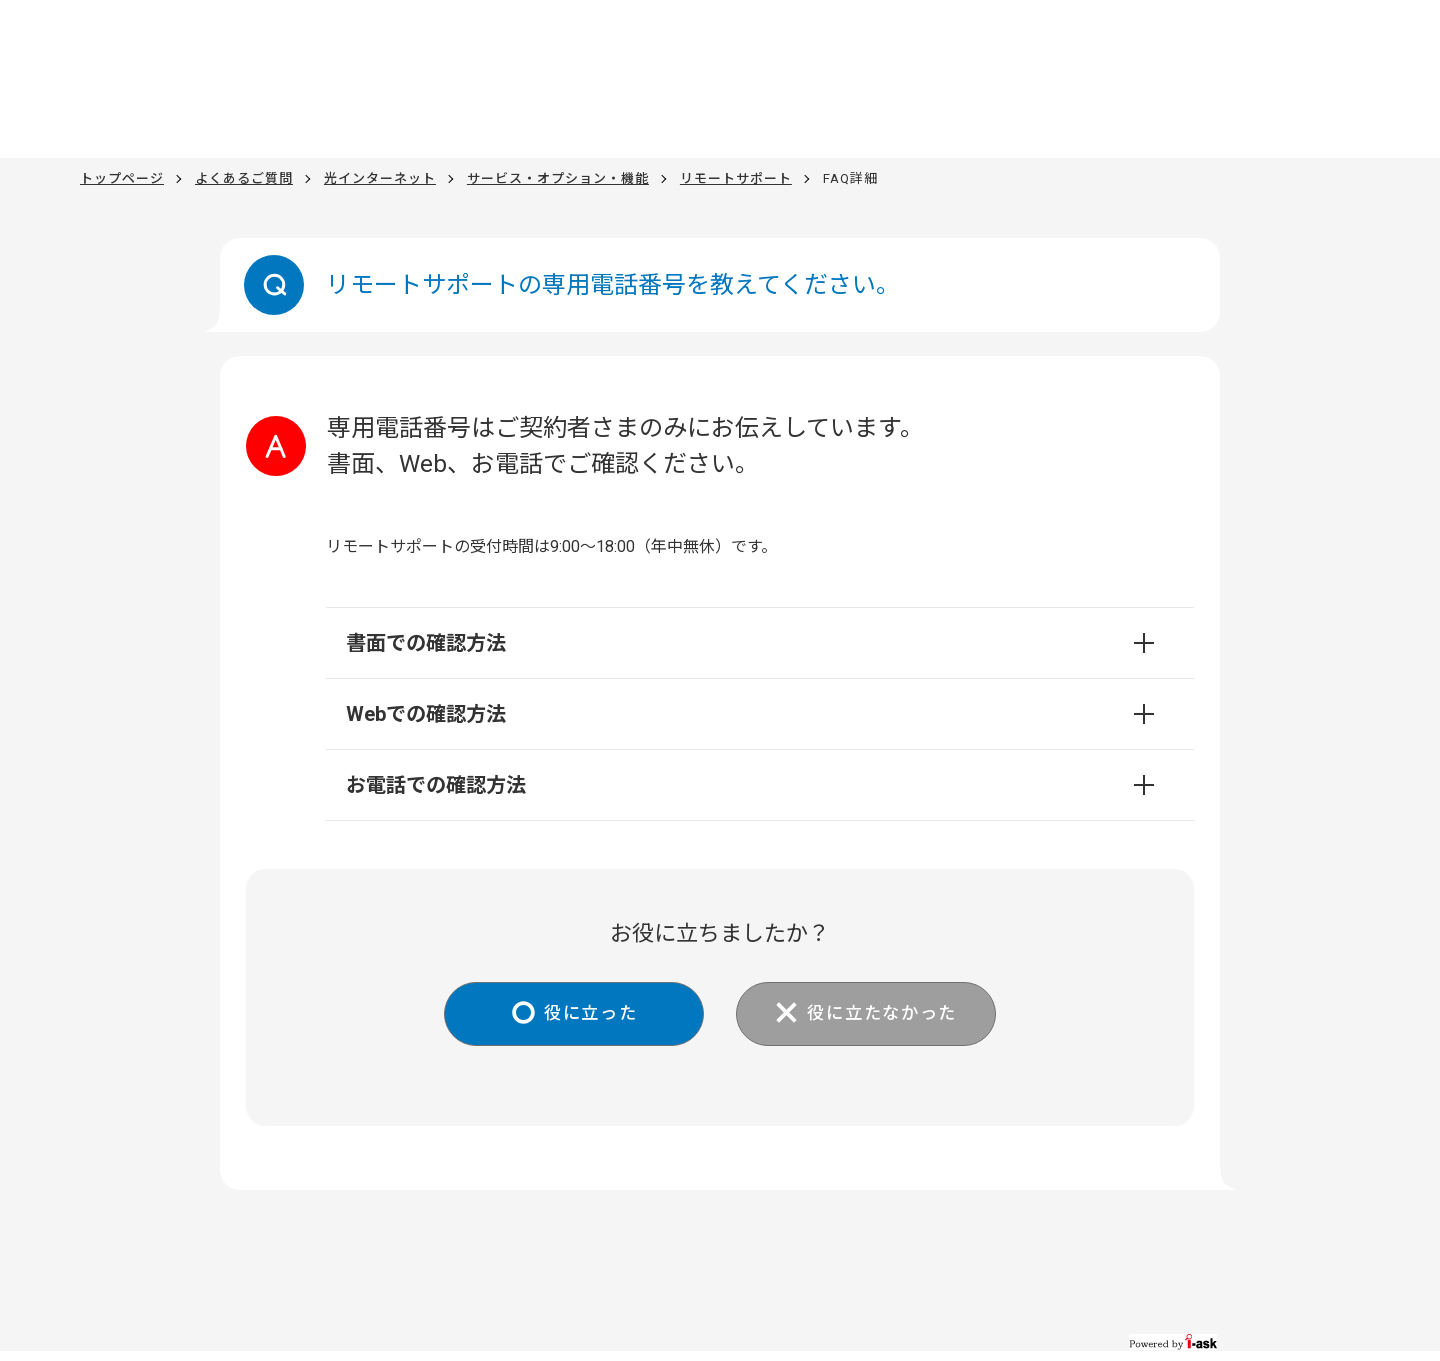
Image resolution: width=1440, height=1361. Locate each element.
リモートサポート (736, 178)
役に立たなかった (887, 1014)
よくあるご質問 (244, 178)
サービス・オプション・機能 (558, 178)
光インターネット (380, 178)
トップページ (122, 178)
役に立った (585, 1014)
